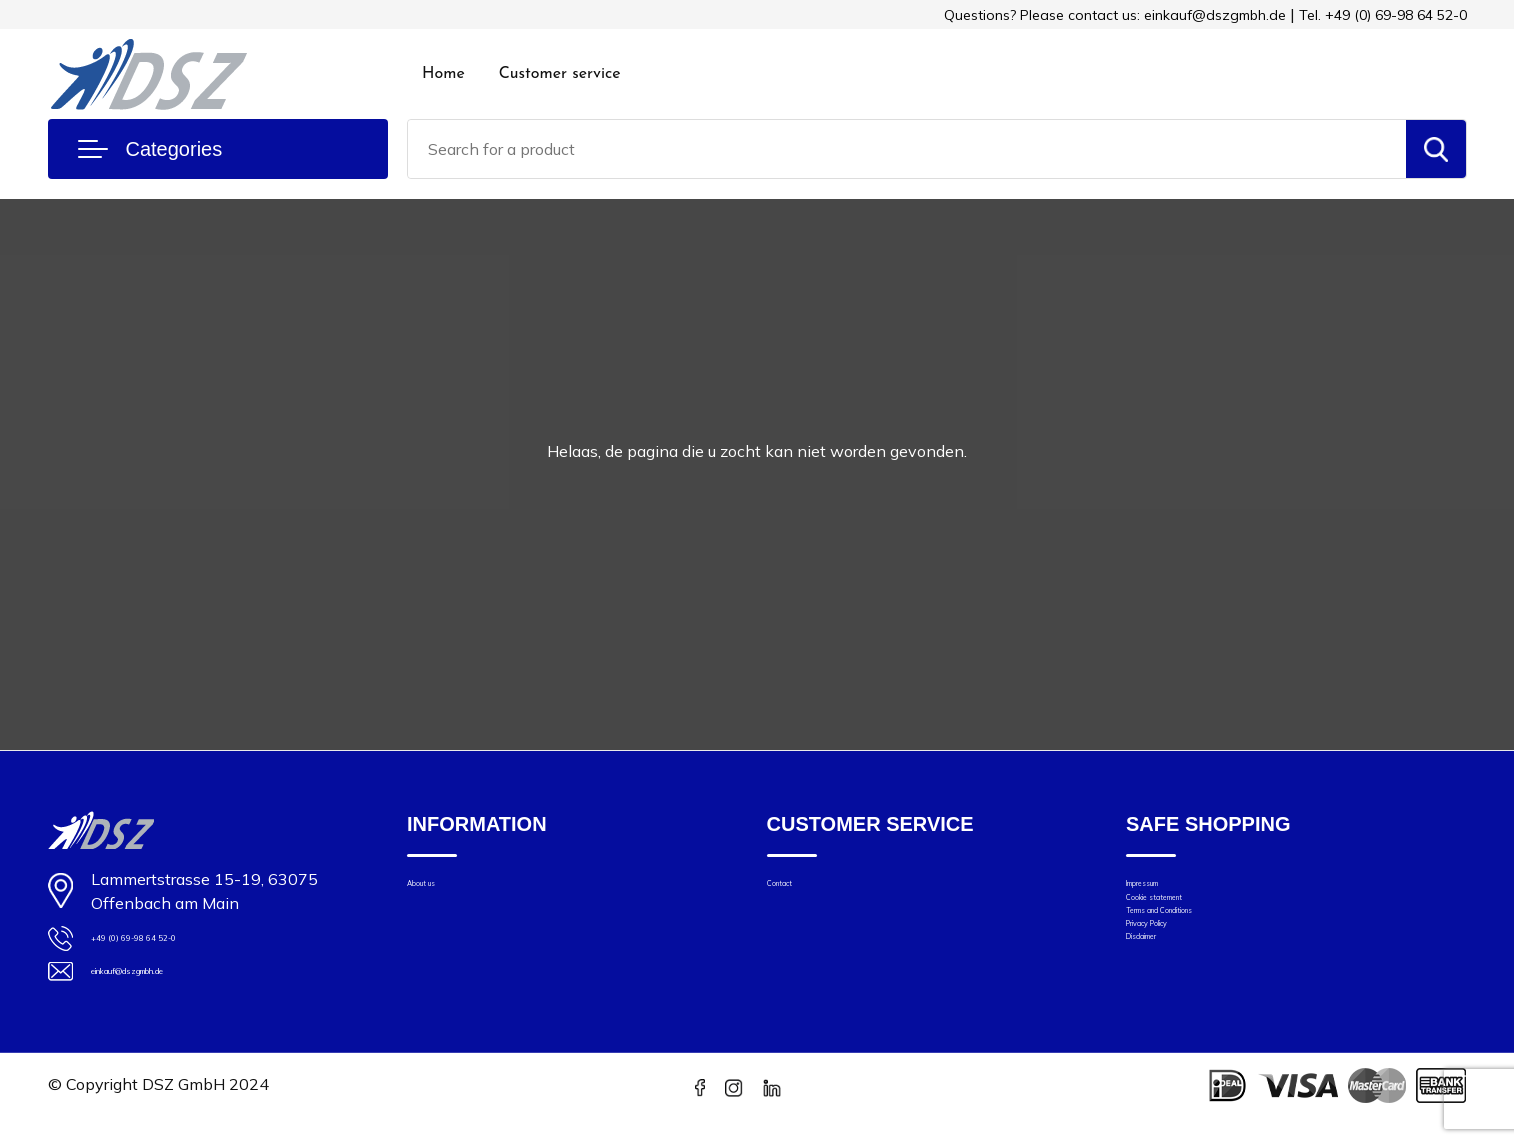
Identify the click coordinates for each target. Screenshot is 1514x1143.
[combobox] (907, 149)
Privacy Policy (1174, 974)
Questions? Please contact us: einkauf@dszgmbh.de (1115, 15)
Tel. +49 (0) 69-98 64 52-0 (1383, 15)
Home (443, 74)
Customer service (560, 74)
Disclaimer (1162, 1002)
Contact (794, 890)
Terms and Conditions (1201, 946)
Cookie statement (1188, 918)
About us (438, 890)
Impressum (1164, 890)
